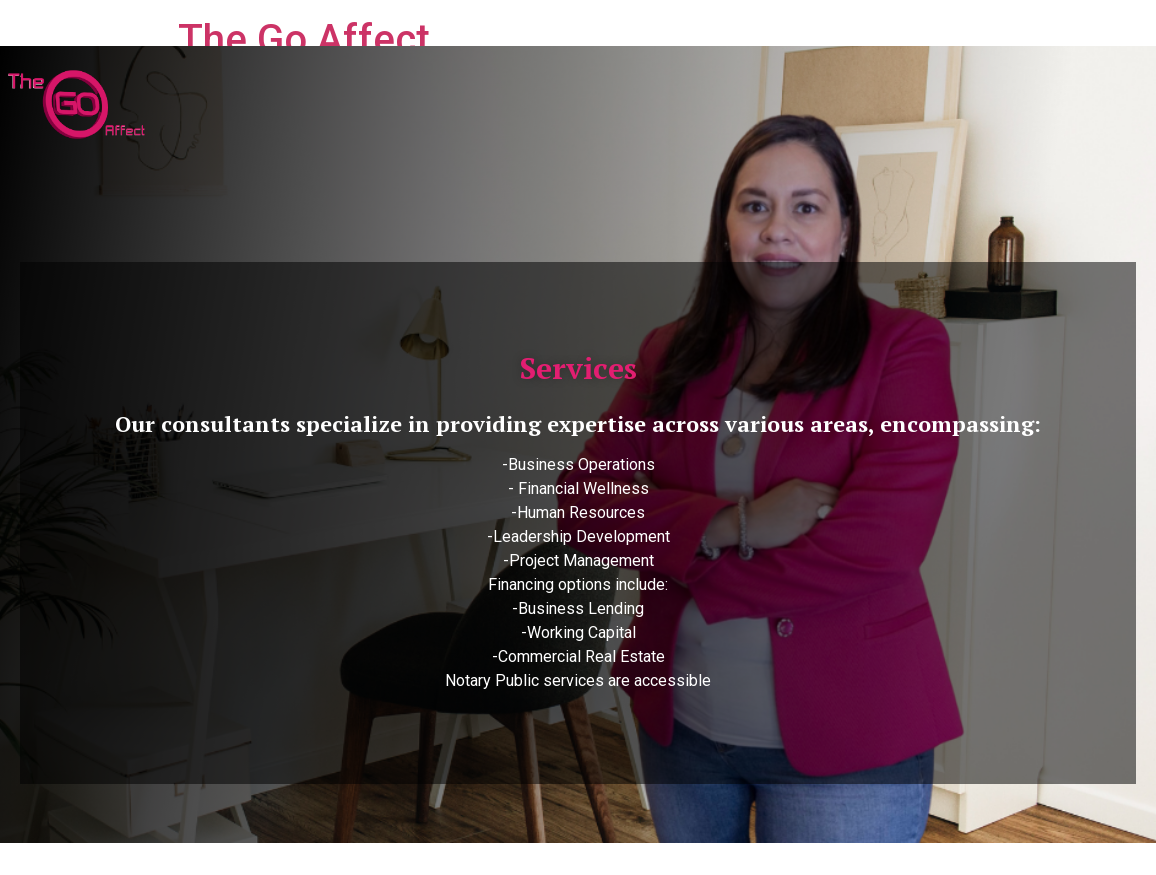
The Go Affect (304, 39)
